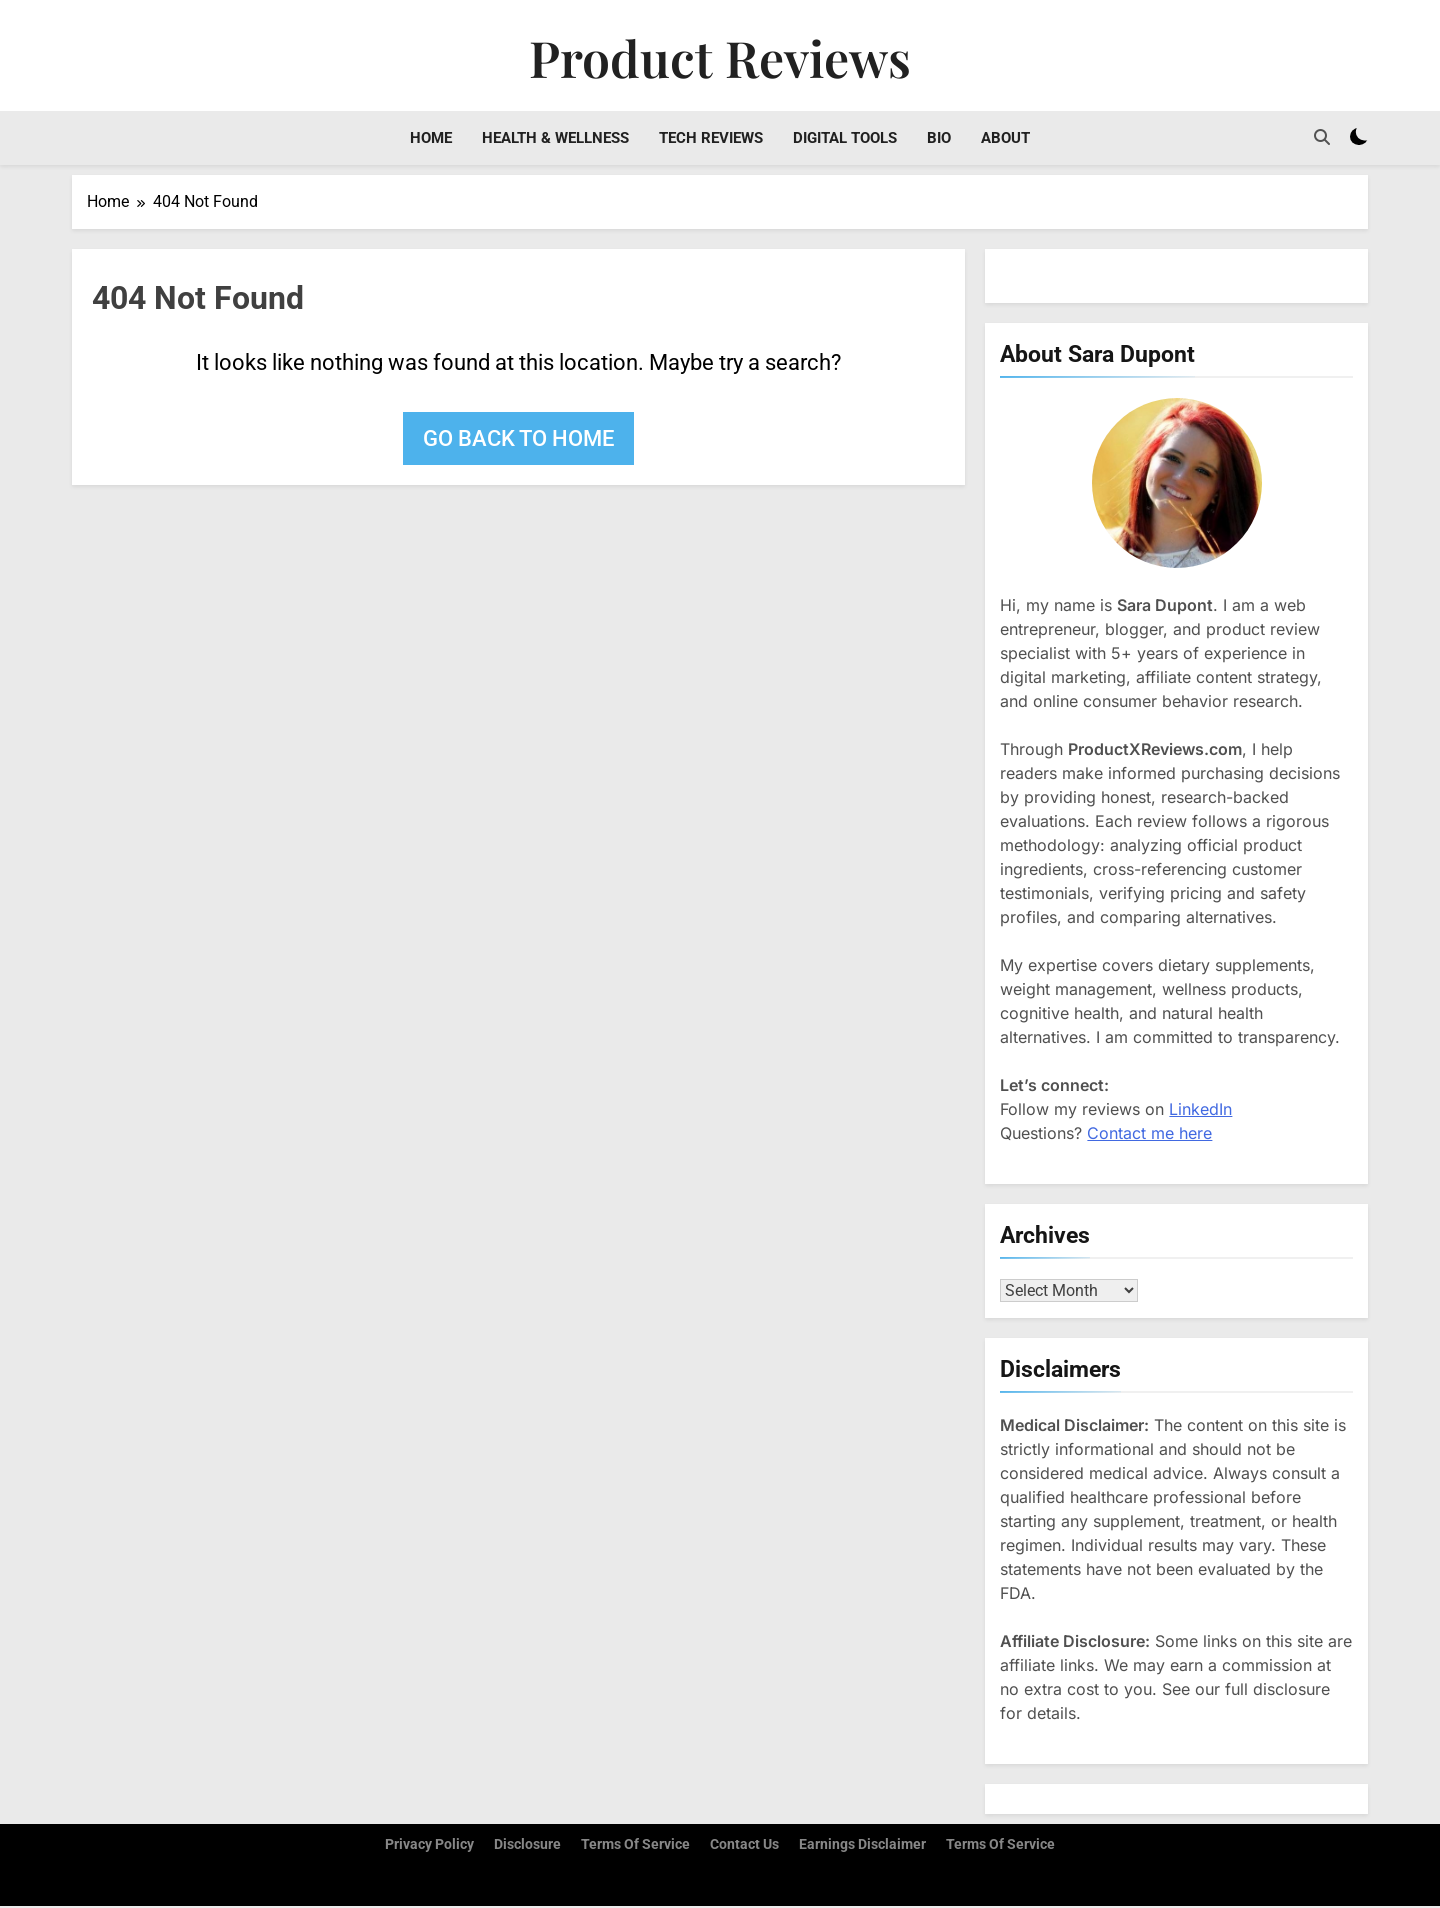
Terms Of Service (1000, 1846)
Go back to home (518, 438)
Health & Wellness (555, 138)
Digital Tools (845, 138)
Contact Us (744, 1846)
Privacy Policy (429, 1846)
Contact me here (1149, 1133)
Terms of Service (635, 1846)
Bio (939, 138)
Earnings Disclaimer (862, 1846)
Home (431, 138)
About (1005, 138)
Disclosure (527, 1846)
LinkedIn (1200, 1109)
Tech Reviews (711, 138)
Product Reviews (720, 57)
